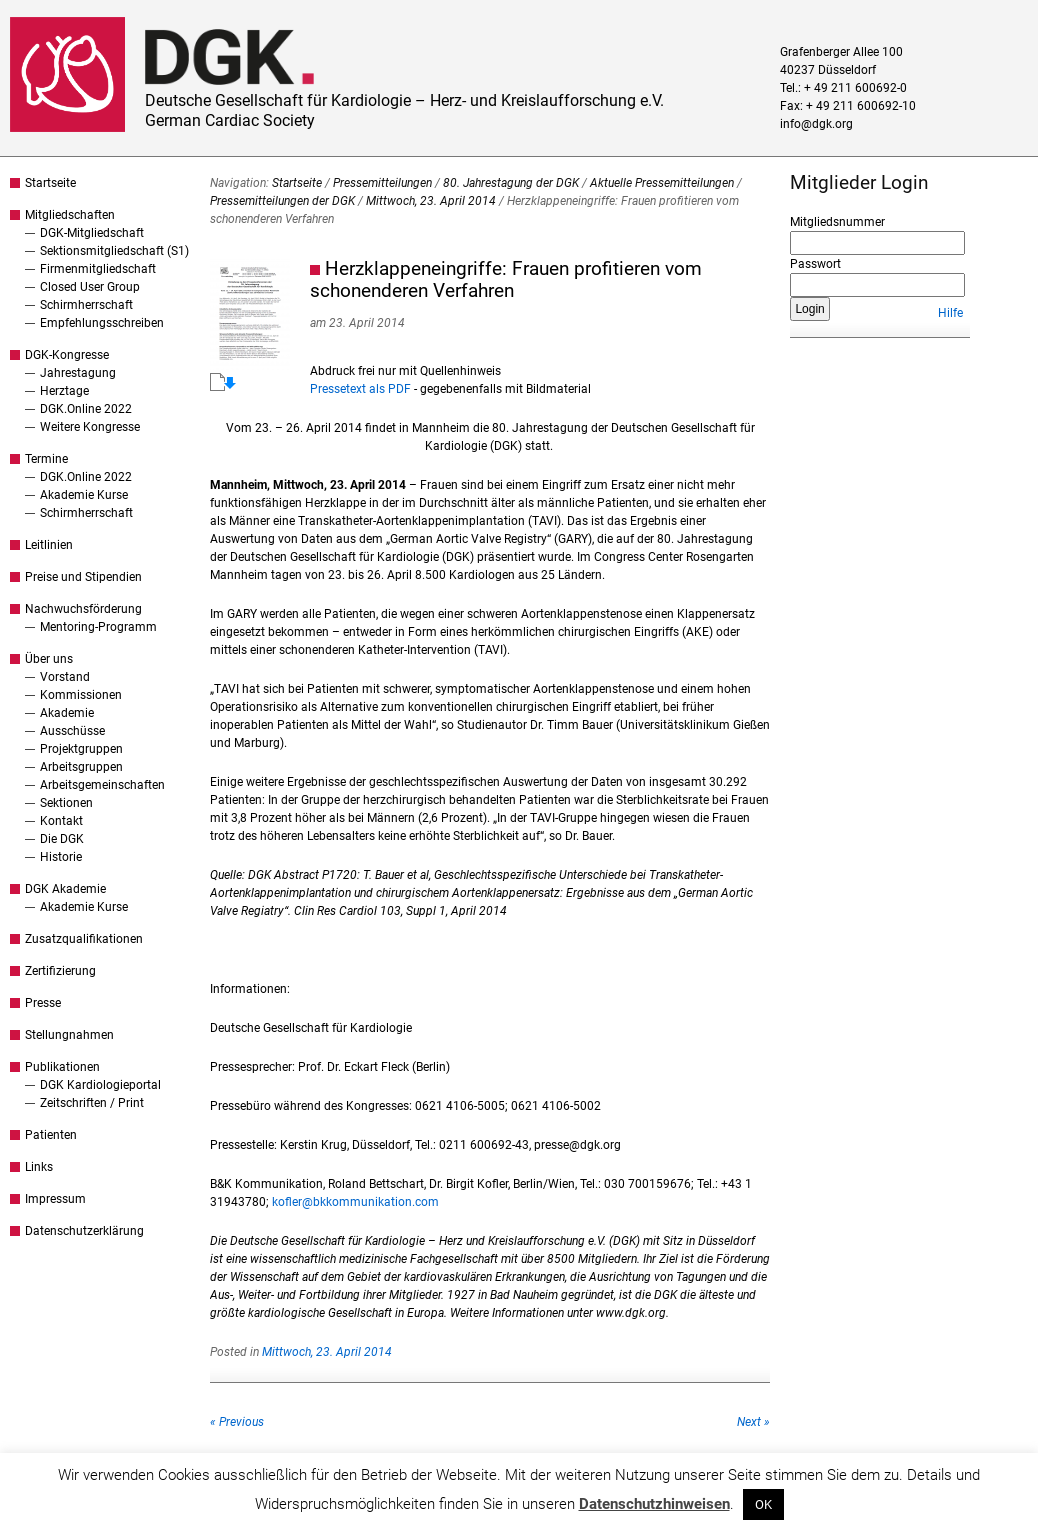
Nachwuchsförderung (83, 609)
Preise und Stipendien (83, 577)
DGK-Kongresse (67, 355)
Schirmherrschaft (86, 305)
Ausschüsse (72, 731)
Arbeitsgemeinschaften (102, 785)
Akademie (67, 713)
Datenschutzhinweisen (654, 1504)
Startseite (50, 183)
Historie (61, 857)
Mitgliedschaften (70, 215)
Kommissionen (81, 695)
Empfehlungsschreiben (102, 323)
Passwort (815, 264)
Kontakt (61, 821)
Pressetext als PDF (360, 389)
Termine (46, 459)
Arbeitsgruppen (81, 767)
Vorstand (65, 677)
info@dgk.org (816, 124)
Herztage (64, 391)
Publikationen (62, 1067)
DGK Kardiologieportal (100, 1085)
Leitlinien (49, 545)
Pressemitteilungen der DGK (282, 201)
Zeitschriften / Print (92, 1103)
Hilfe (950, 313)
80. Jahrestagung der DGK (511, 183)
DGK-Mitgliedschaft (92, 233)
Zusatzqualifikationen (84, 939)
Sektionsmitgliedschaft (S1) (114, 251)
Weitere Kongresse (90, 427)
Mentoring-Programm (98, 627)
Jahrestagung (78, 373)
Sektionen (66, 803)
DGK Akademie (65, 889)
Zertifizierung (60, 971)
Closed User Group (90, 287)
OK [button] (763, 1504)
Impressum (55, 1199)
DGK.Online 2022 (86, 409)
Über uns (49, 659)
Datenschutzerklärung (84, 1231)
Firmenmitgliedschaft (98, 269)
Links (39, 1167)
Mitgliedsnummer (837, 222)
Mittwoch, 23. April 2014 (431, 201)
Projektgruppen (81, 749)
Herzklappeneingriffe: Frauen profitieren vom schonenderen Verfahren (506, 279)
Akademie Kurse (84, 495)
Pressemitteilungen (382, 183)
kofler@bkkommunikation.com (355, 1202)
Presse (43, 1003)
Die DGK (62, 839)
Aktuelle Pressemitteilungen (662, 183)
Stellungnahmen (69, 1035)
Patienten (51, 1135)
